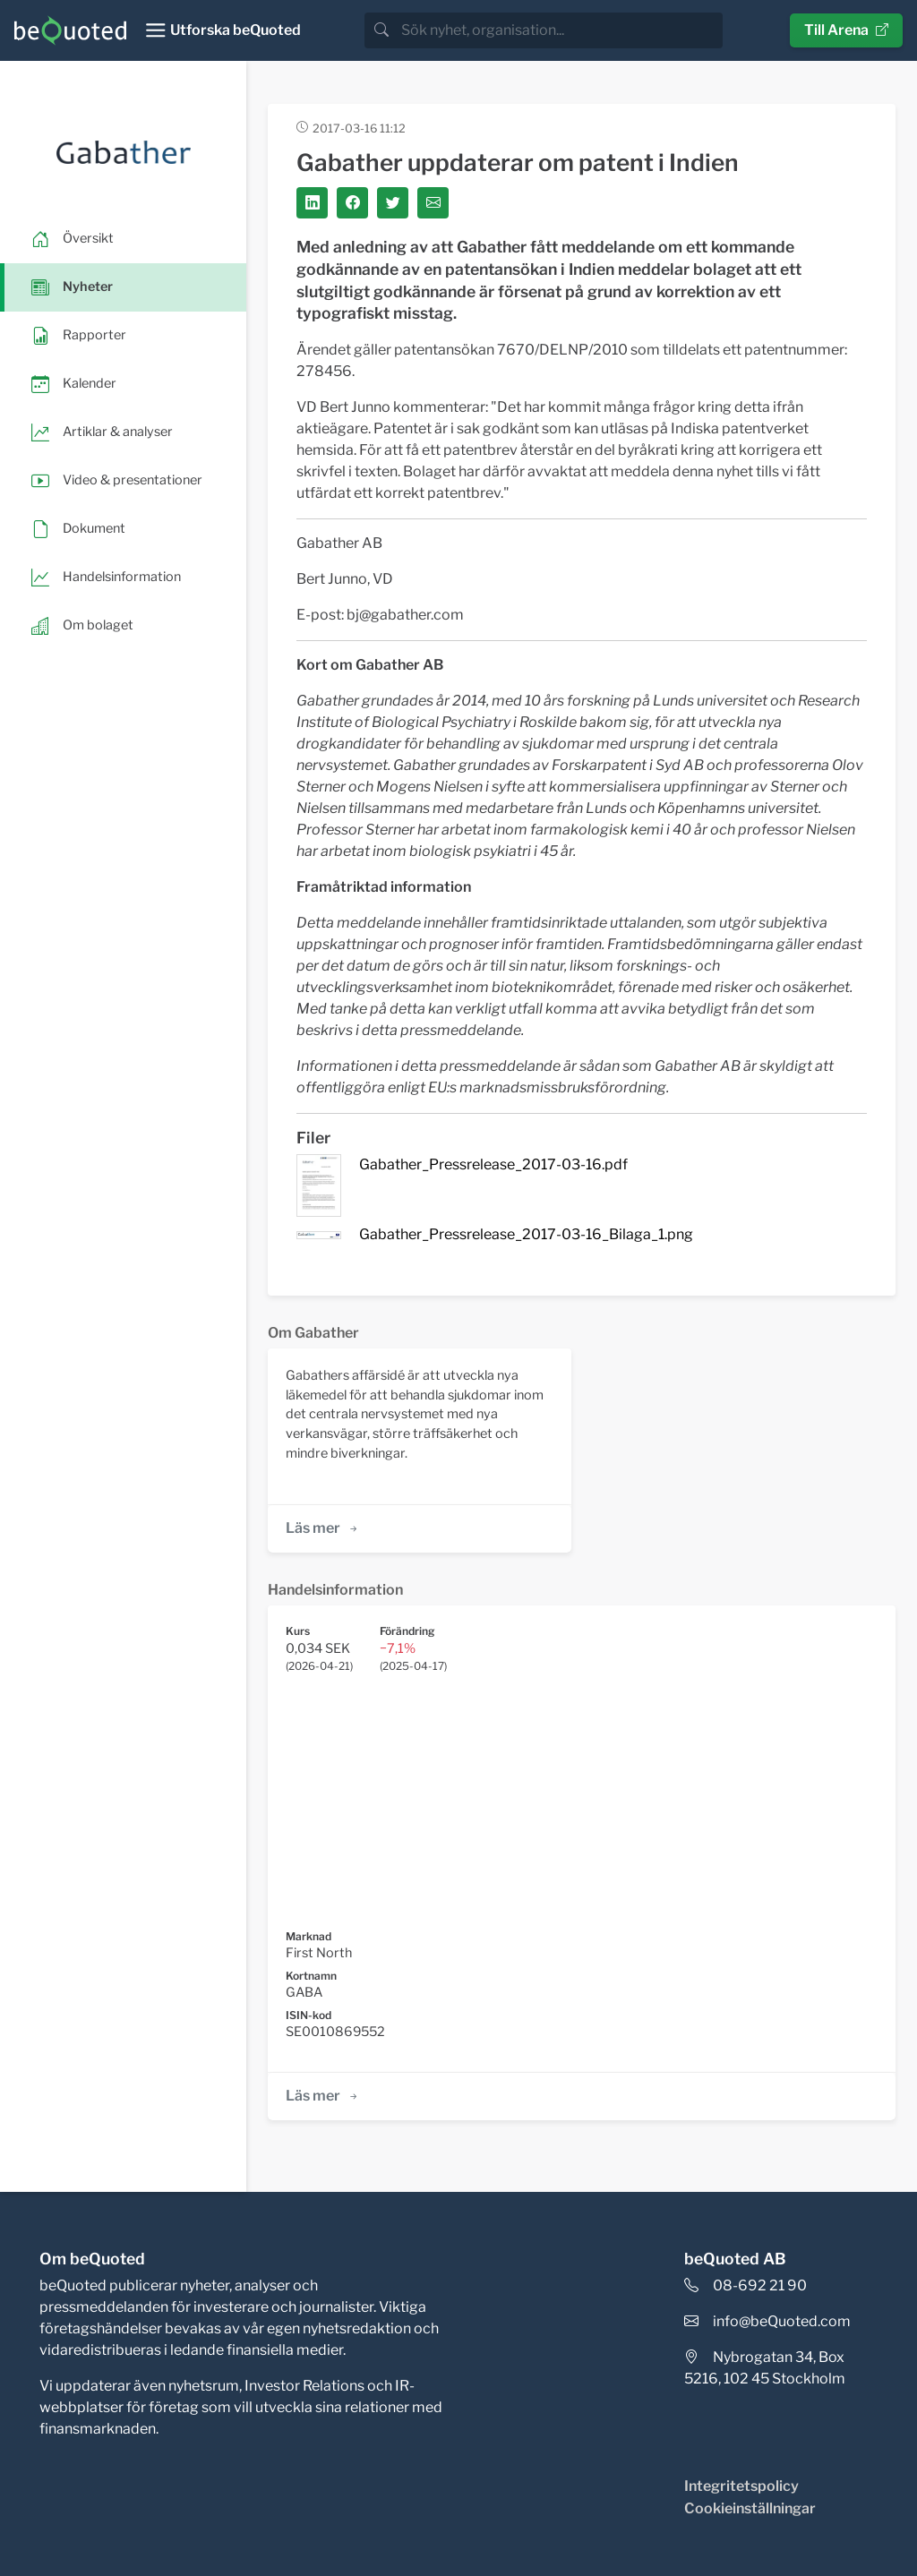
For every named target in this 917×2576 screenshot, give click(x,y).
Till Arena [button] (846, 30)
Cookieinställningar (750, 2508)
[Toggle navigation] (222, 30)
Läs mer (323, 1527)
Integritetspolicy (741, 2486)
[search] (560, 30)
